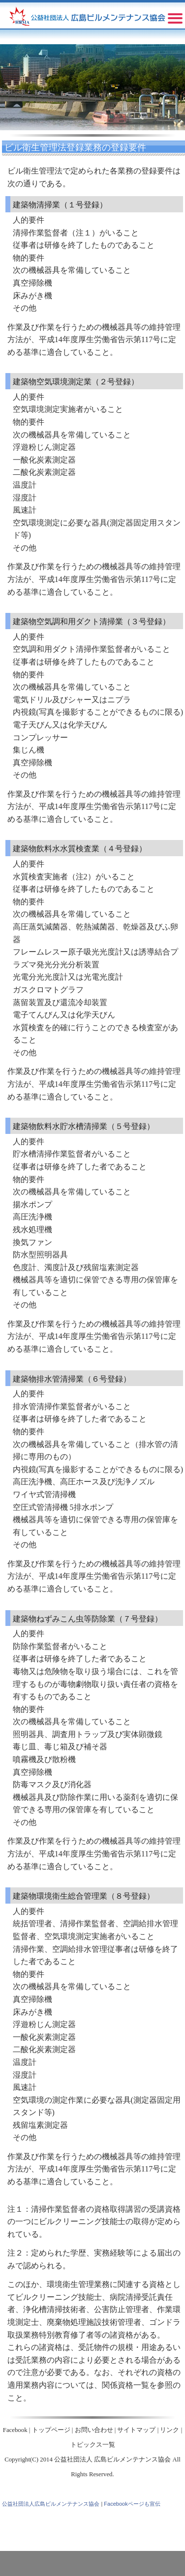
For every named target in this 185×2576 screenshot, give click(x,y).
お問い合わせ (94, 2430)
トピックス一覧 (92, 2444)
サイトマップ (136, 2430)
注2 (82, 876)
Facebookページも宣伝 (132, 2504)
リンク (169, 2430)
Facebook (15, 2430)
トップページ (51, 2430)
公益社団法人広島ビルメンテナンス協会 (50, 2504)
